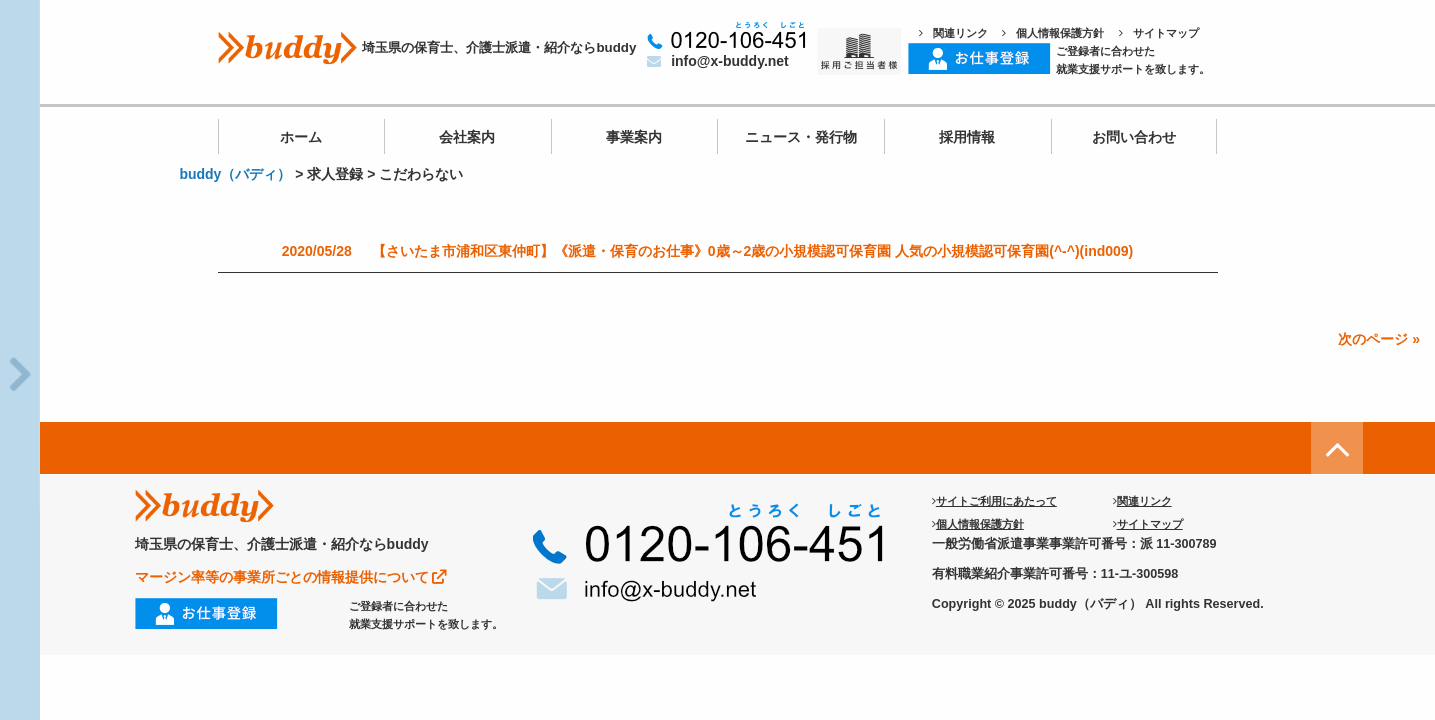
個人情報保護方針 (1053, 33)
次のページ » (1379, 339)
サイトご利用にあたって (994, 501)
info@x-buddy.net (718, 61)
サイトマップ (1159, 33)
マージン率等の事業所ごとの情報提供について (291, 577)
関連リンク (953, 33)
